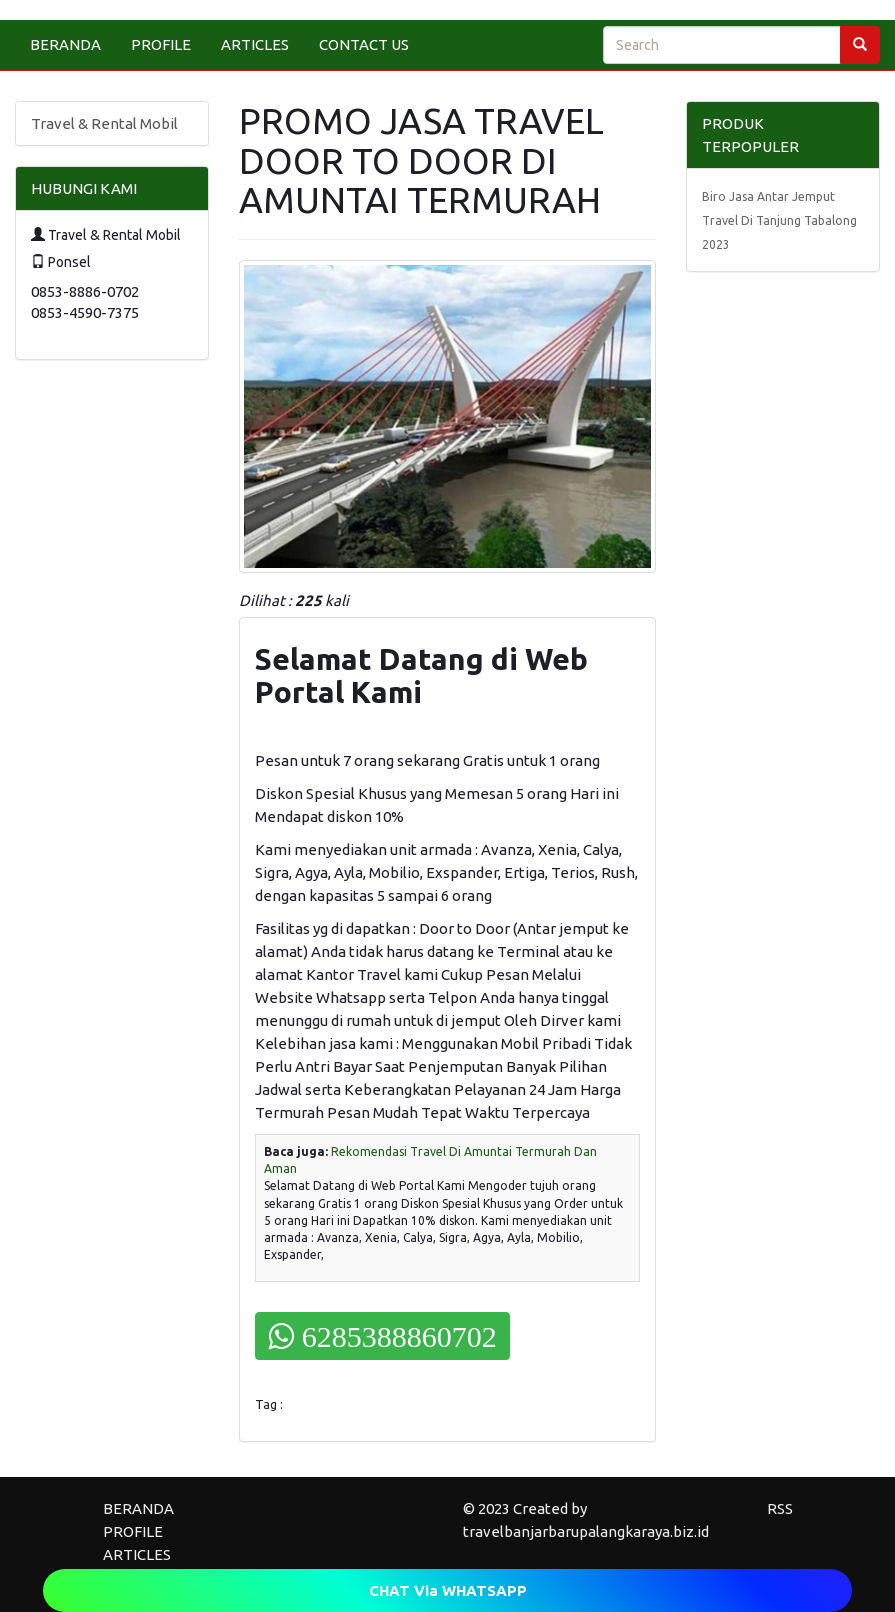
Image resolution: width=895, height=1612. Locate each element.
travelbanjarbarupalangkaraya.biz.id (586, 1531)
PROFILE (161, 44)
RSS (780, 1508)
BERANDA (65, 44)
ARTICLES (255, 44)
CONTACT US (364, 44)
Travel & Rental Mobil (104, 123)
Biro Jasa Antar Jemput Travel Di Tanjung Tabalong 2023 (779, 220)
